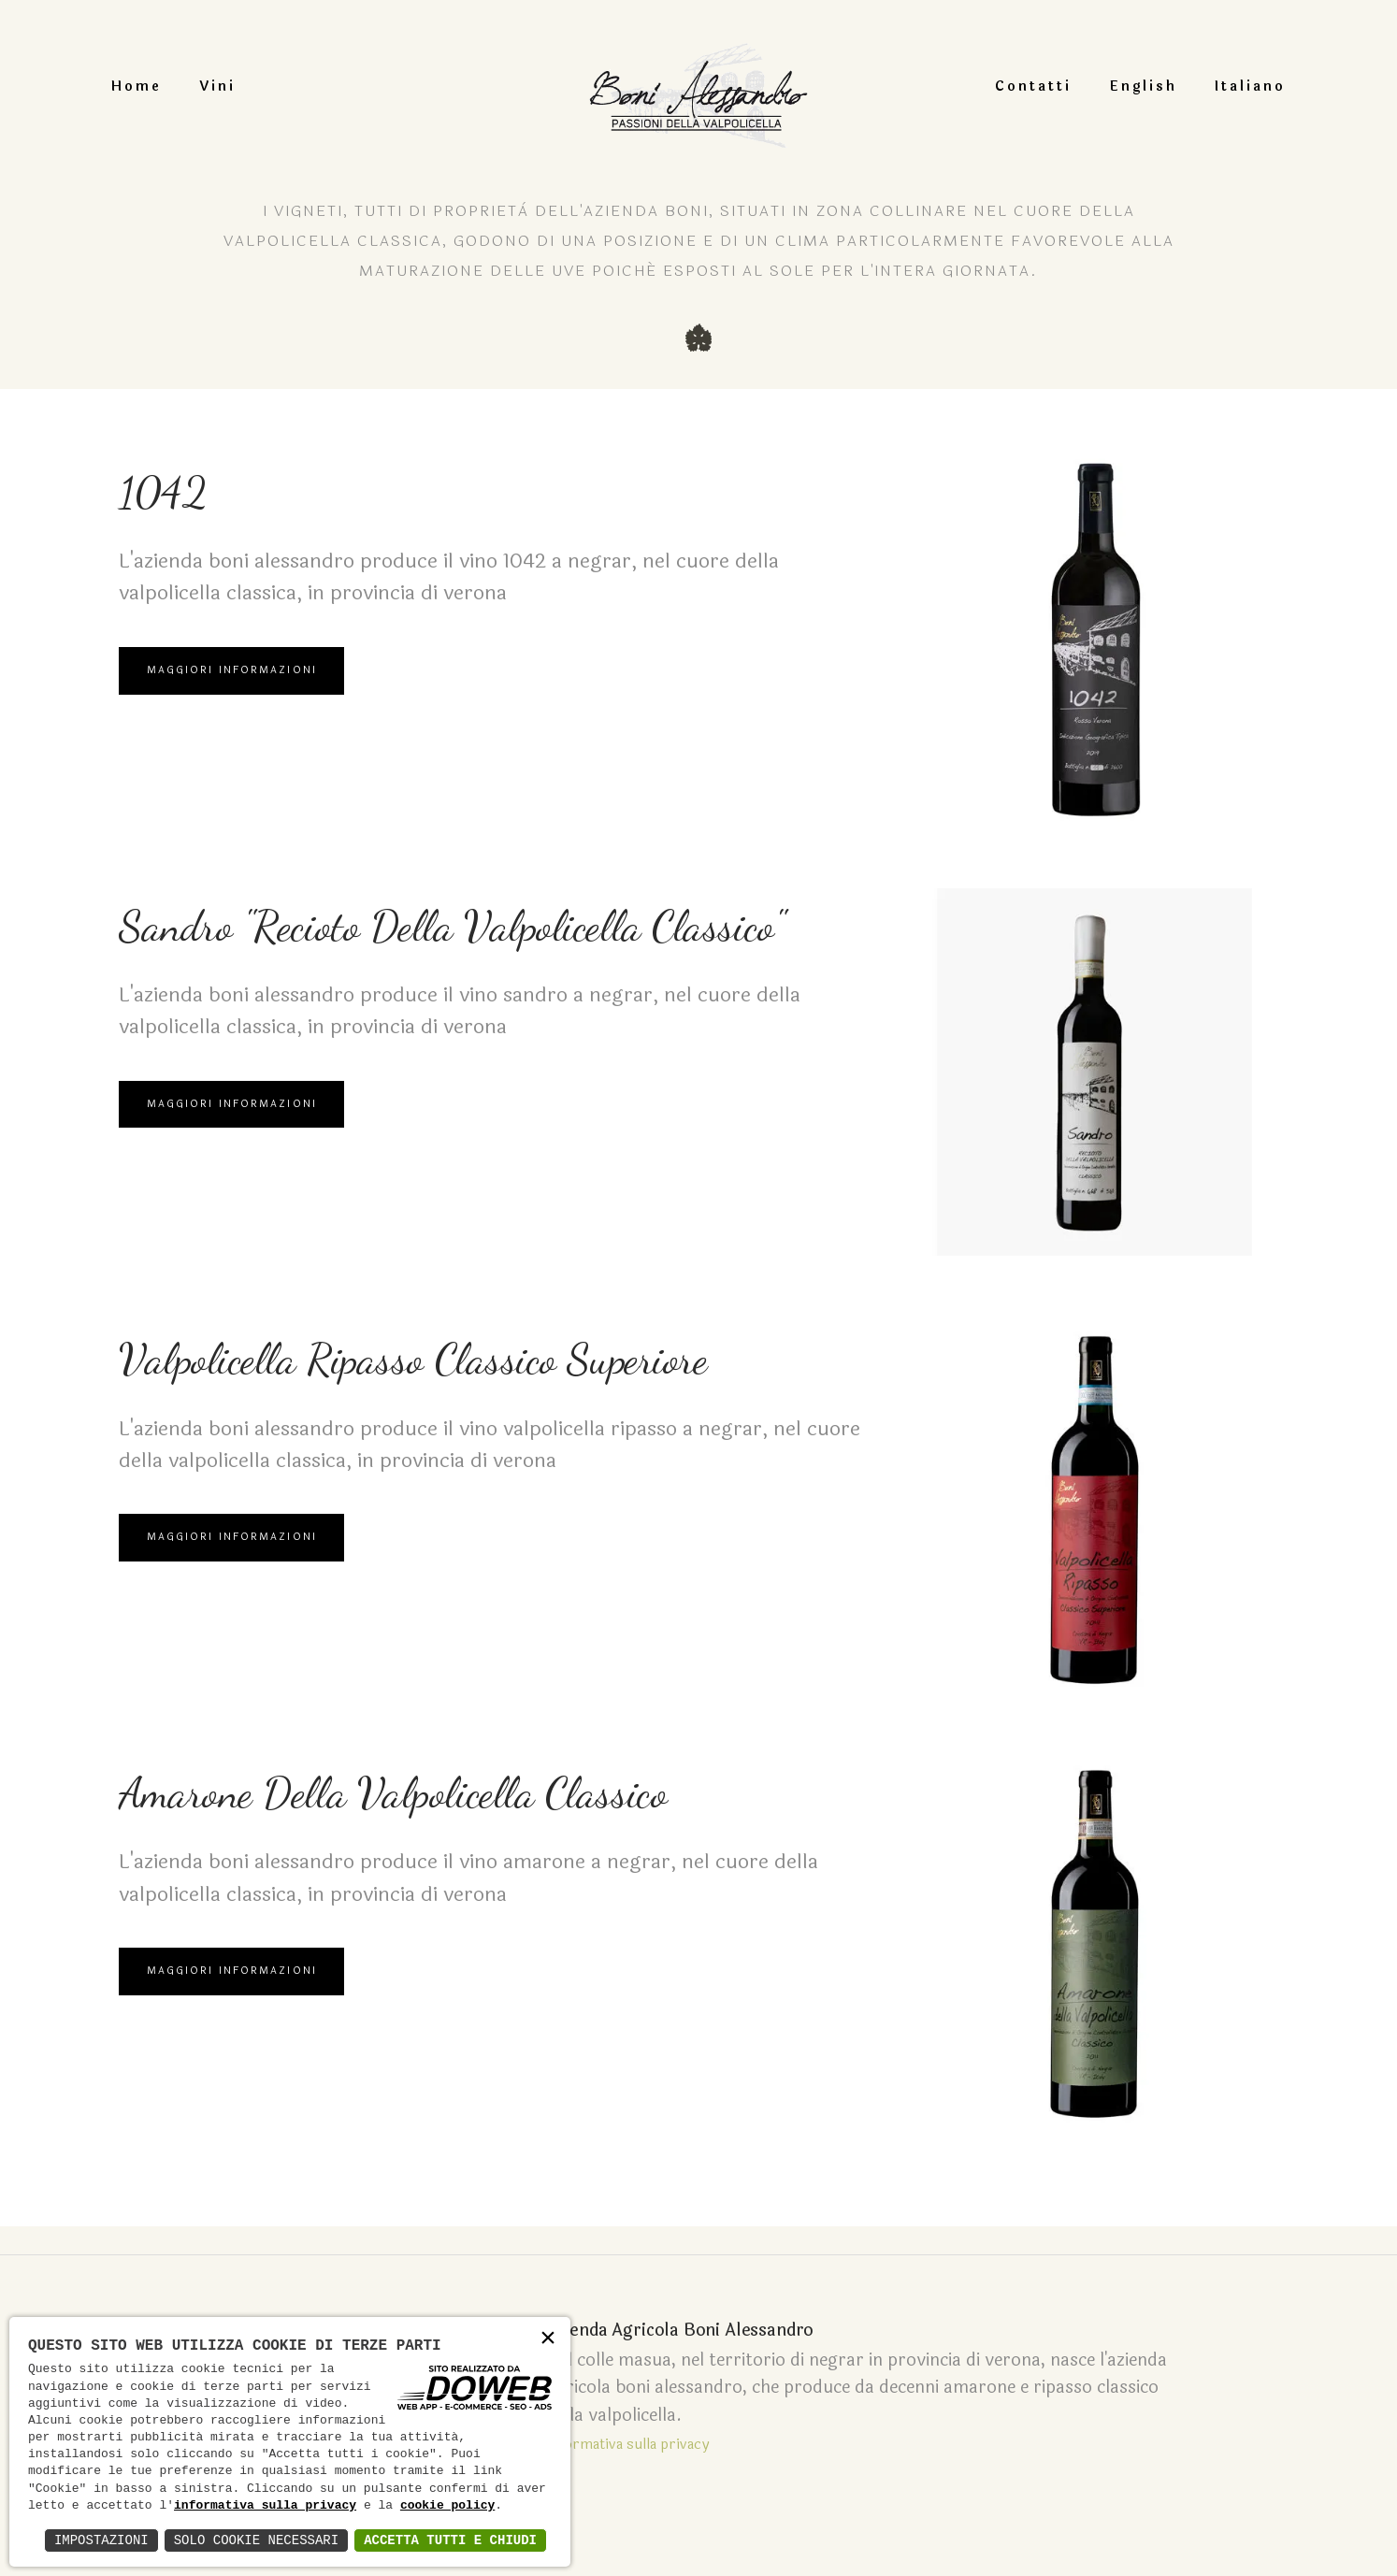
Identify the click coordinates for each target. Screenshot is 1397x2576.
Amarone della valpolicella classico (480, 1800)
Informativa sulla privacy (598, 2415)
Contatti (1007, 86)
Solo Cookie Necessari (256, 2540)
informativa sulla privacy (265, 2505)
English (1117, 86)
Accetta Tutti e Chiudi (450, 2540)
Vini (243, 86)
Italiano (1224, 86)
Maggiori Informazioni (236, 690)
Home (162, 86)
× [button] (548, 2339)
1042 (177, 500)
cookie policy (447, 2505)
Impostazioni (101, 2540)
